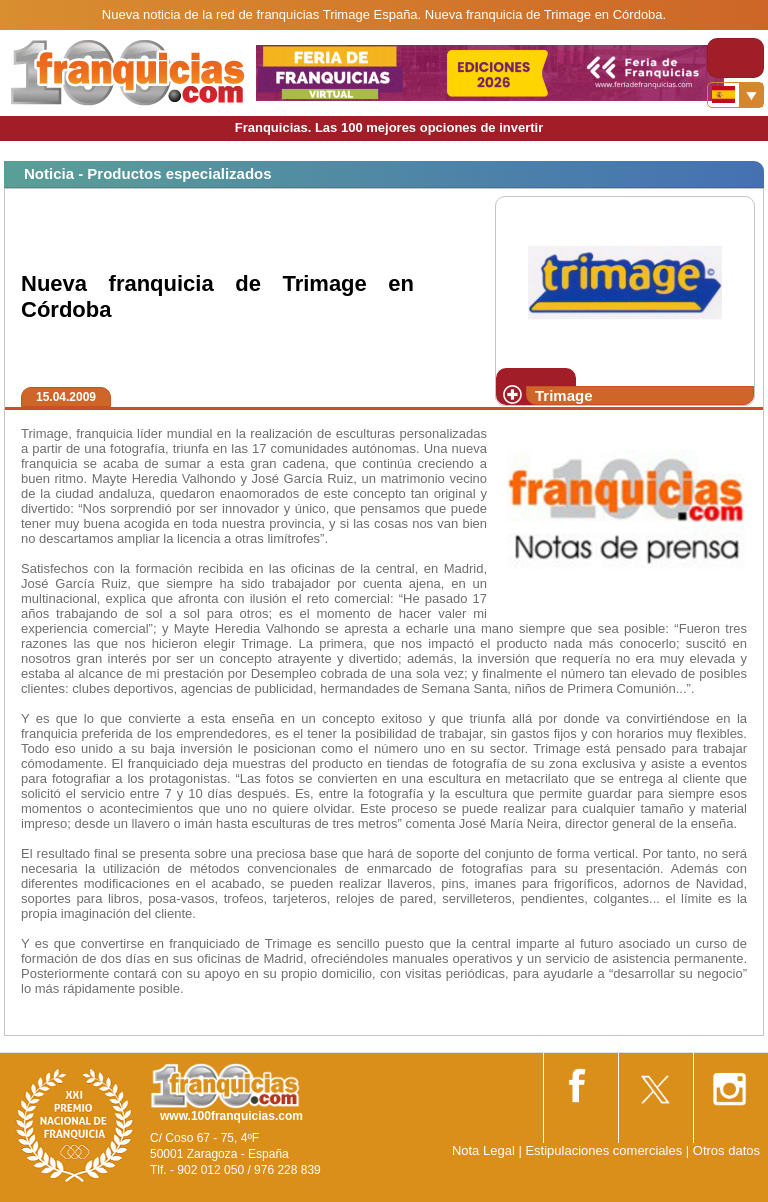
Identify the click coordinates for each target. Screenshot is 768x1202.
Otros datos (726, 1150)
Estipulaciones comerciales (605, 1150)
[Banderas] (735, 95)
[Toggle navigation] (735, 58)
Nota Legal (483, 1150)
